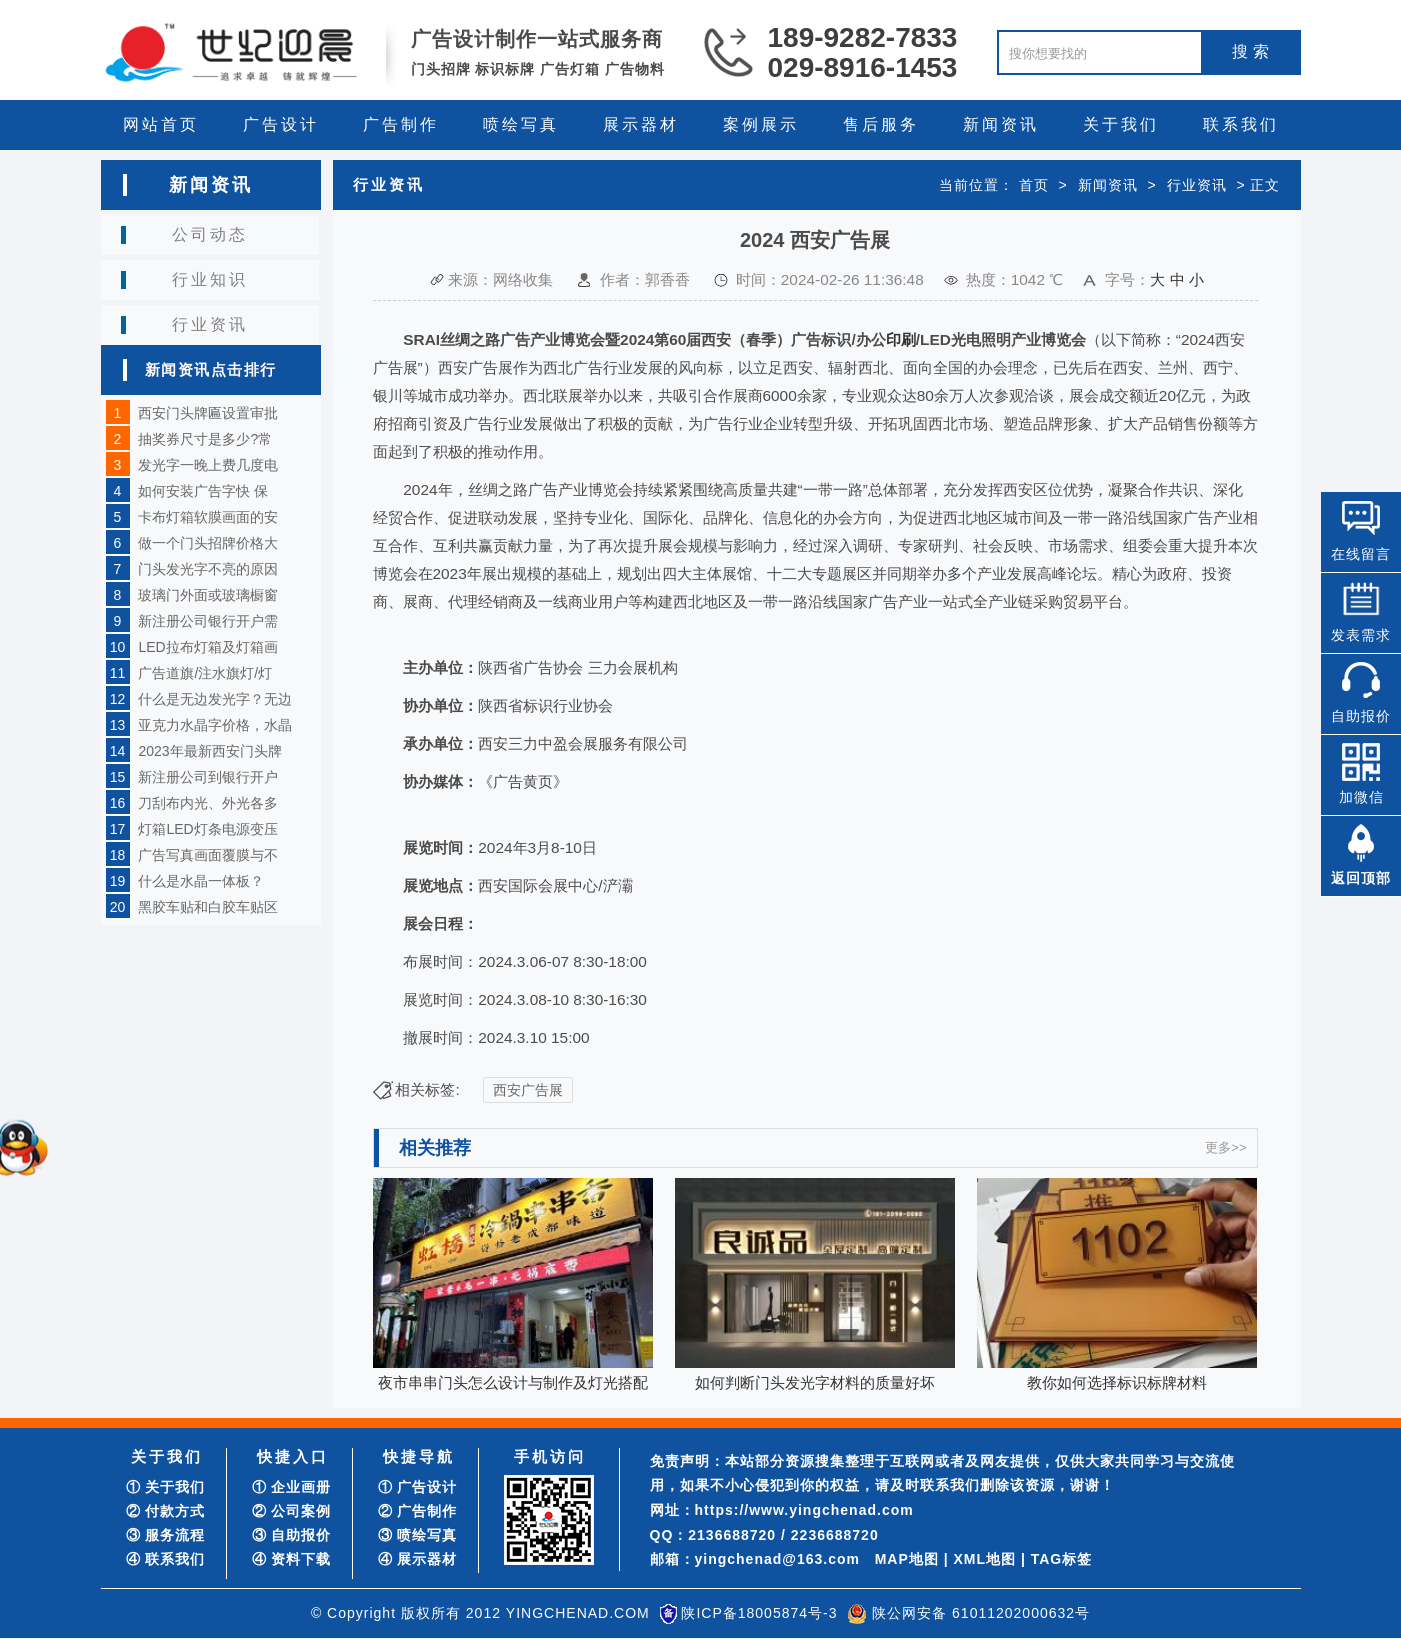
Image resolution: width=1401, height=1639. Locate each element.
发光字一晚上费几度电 (208, 465)
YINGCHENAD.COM (578, 1613)
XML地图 (984, 1559)
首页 (1034, 185)
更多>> (1225, 1147)
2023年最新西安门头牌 (209, 751)
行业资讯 (210, 324)
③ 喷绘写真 (418, 1535)
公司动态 (210, 234)
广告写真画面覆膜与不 (208, 855)
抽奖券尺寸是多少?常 (205, 439)
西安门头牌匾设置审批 (208, 413)
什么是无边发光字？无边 (215, 699)
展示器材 (641, 124)
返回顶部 (1361, 878)
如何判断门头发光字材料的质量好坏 (815, 1382)
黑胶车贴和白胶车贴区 (208, 907)
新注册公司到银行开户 (208, 777)
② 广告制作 (418, 1511)
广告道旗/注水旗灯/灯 (205, 673)
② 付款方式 (166, 1511)
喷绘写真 (521, 124)
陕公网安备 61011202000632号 (981, 1613)
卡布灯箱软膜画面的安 (208, 517)
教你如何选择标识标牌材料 (1117, 1382)
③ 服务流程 (166, 1535)
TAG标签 (1062, 1559)
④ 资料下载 (292, 1559)
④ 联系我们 (166, 1559)
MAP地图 (907, 1559)
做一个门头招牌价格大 (208, 543)
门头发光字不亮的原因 (208, 569)
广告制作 (401, 124)
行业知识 (210, 279)
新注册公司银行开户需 (208, 621)
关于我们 (1121, 124)
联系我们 (1241, 124)
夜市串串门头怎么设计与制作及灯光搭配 (513, 1382)
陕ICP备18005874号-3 (759, 1613)
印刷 (901, 339)
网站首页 (161, 124)
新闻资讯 (1001, 124)
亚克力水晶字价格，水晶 (215, 725)
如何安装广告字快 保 (203, 491)
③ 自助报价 (292, 1535)
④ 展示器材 (418, 1559)
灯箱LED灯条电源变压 (207, 829)
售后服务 (881, 124)
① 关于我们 (166, 1487)
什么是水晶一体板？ (201, 881)
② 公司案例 (292, 1511)
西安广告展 (528, 1090)
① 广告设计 (418, 1487)
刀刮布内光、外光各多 (208, 803)
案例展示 (761, 124)
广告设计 (281, 124)
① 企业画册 (292, 1487)
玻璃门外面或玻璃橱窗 (208, 595)
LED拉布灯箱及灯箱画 (207, 647)
